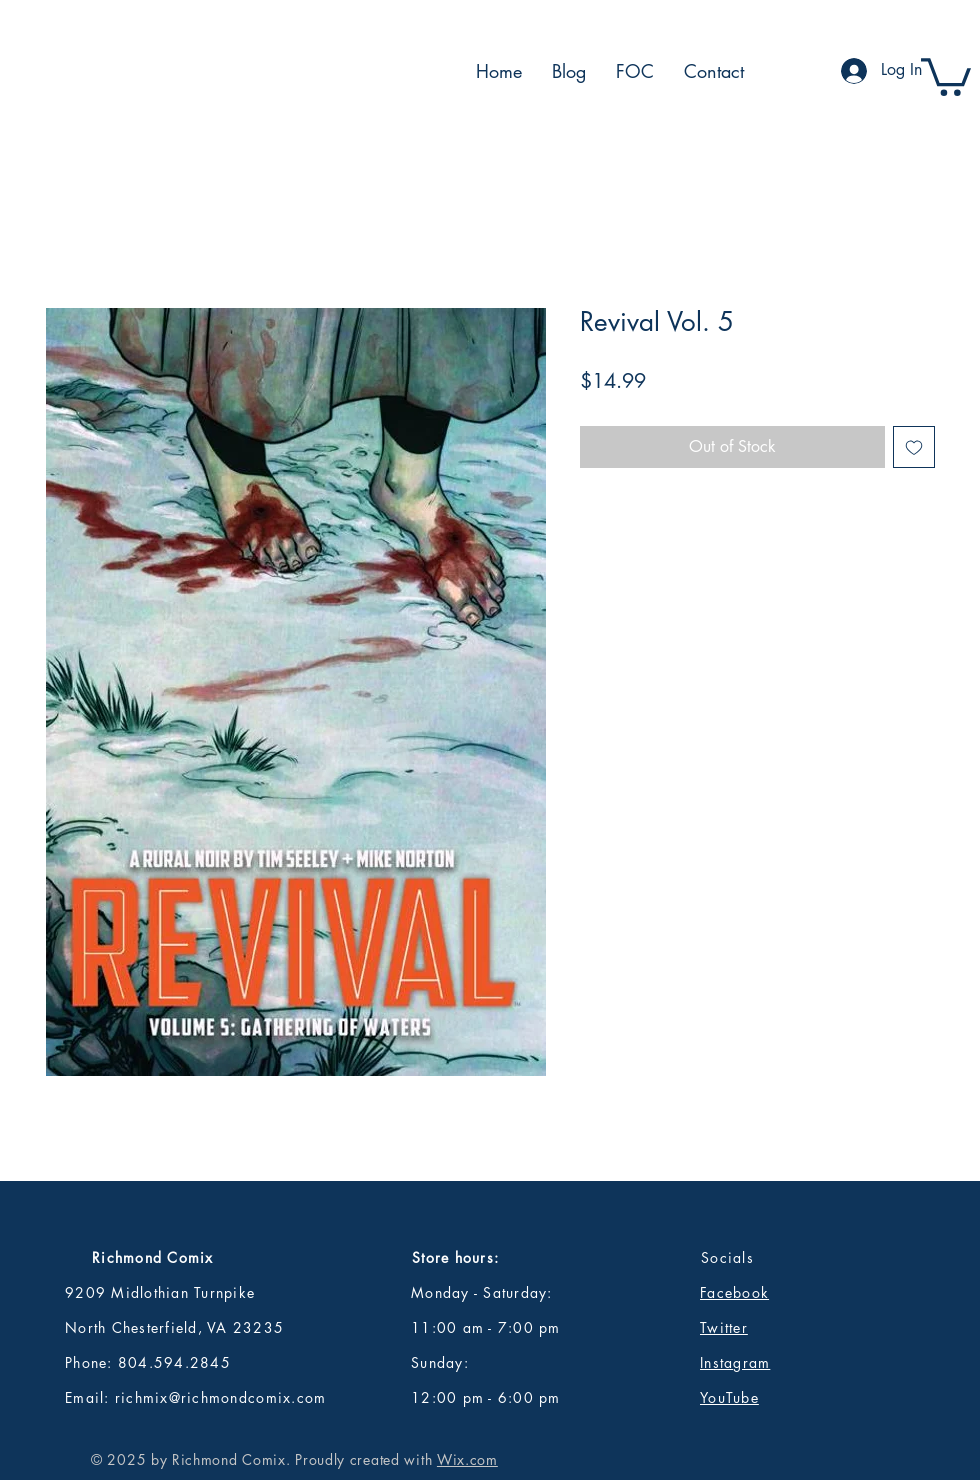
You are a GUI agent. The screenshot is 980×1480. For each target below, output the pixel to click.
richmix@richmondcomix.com (221, 1397)
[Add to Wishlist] (914, 447)
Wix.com (467, 1459)
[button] (946, 75)
